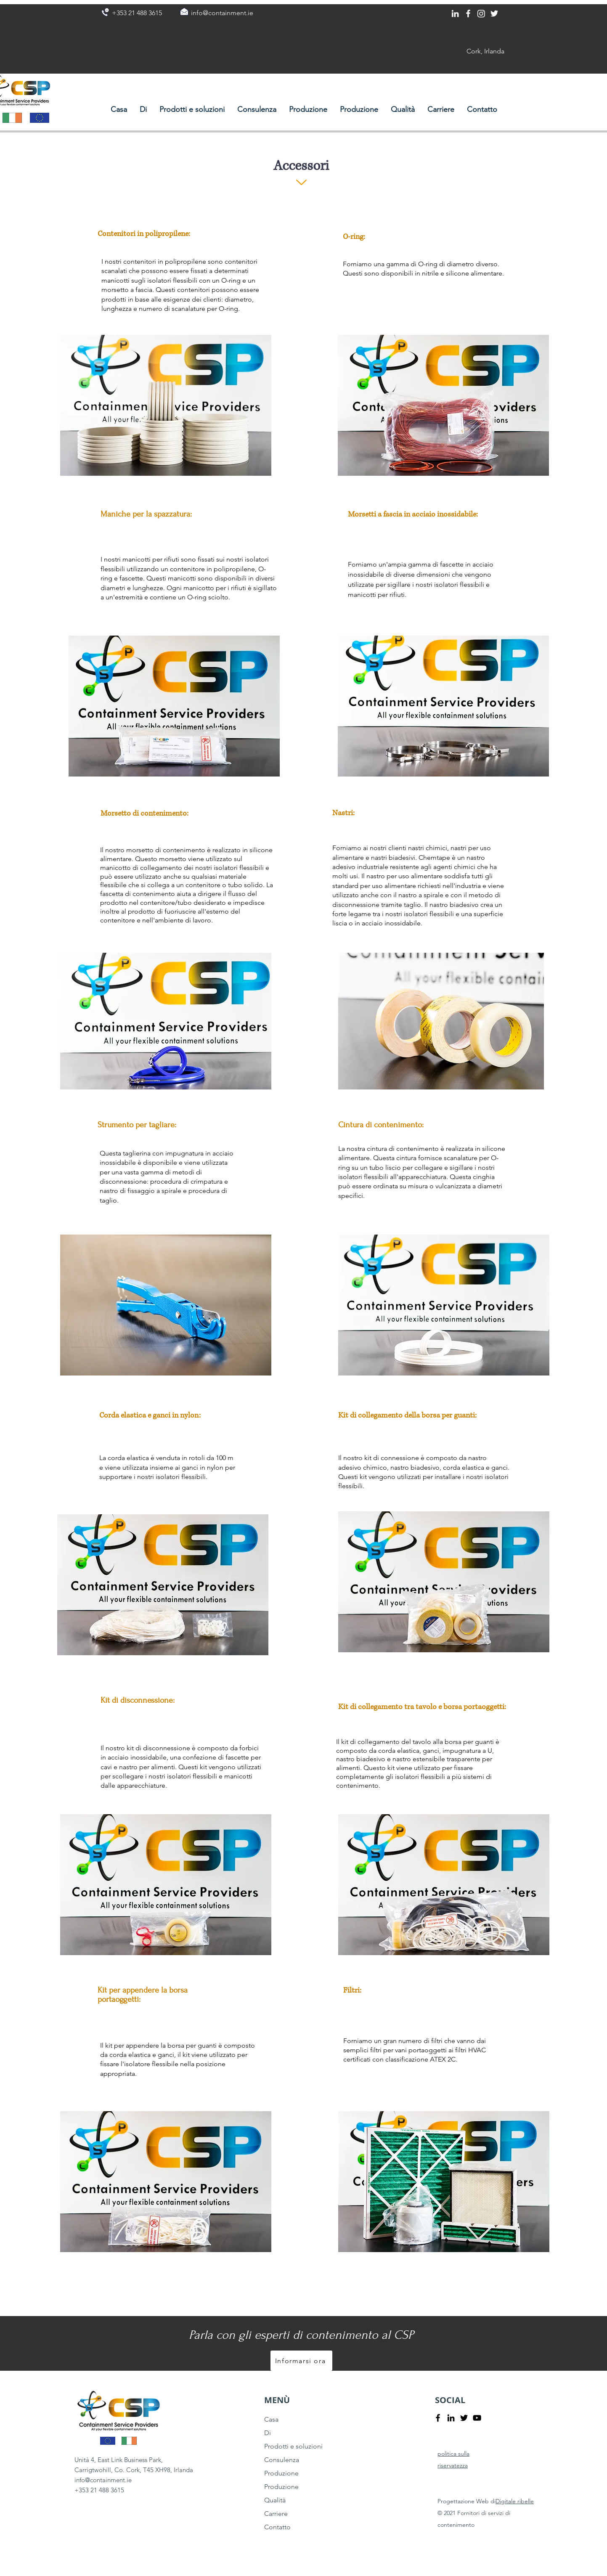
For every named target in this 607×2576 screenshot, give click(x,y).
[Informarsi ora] (301, 2361)
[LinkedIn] (455, 13)
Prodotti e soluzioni (293, 2446)
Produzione (281, 2473)
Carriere (276, 2514)
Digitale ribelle (515, 2501)
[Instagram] (481, 13)
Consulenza (281, 2460)
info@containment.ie (103, 2480)
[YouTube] (477, 2418)
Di (267, 2433)
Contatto (277, 2527)
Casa (271, 2419)
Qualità (275, 2500)
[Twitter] (494, 13)
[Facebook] (468, 13)
